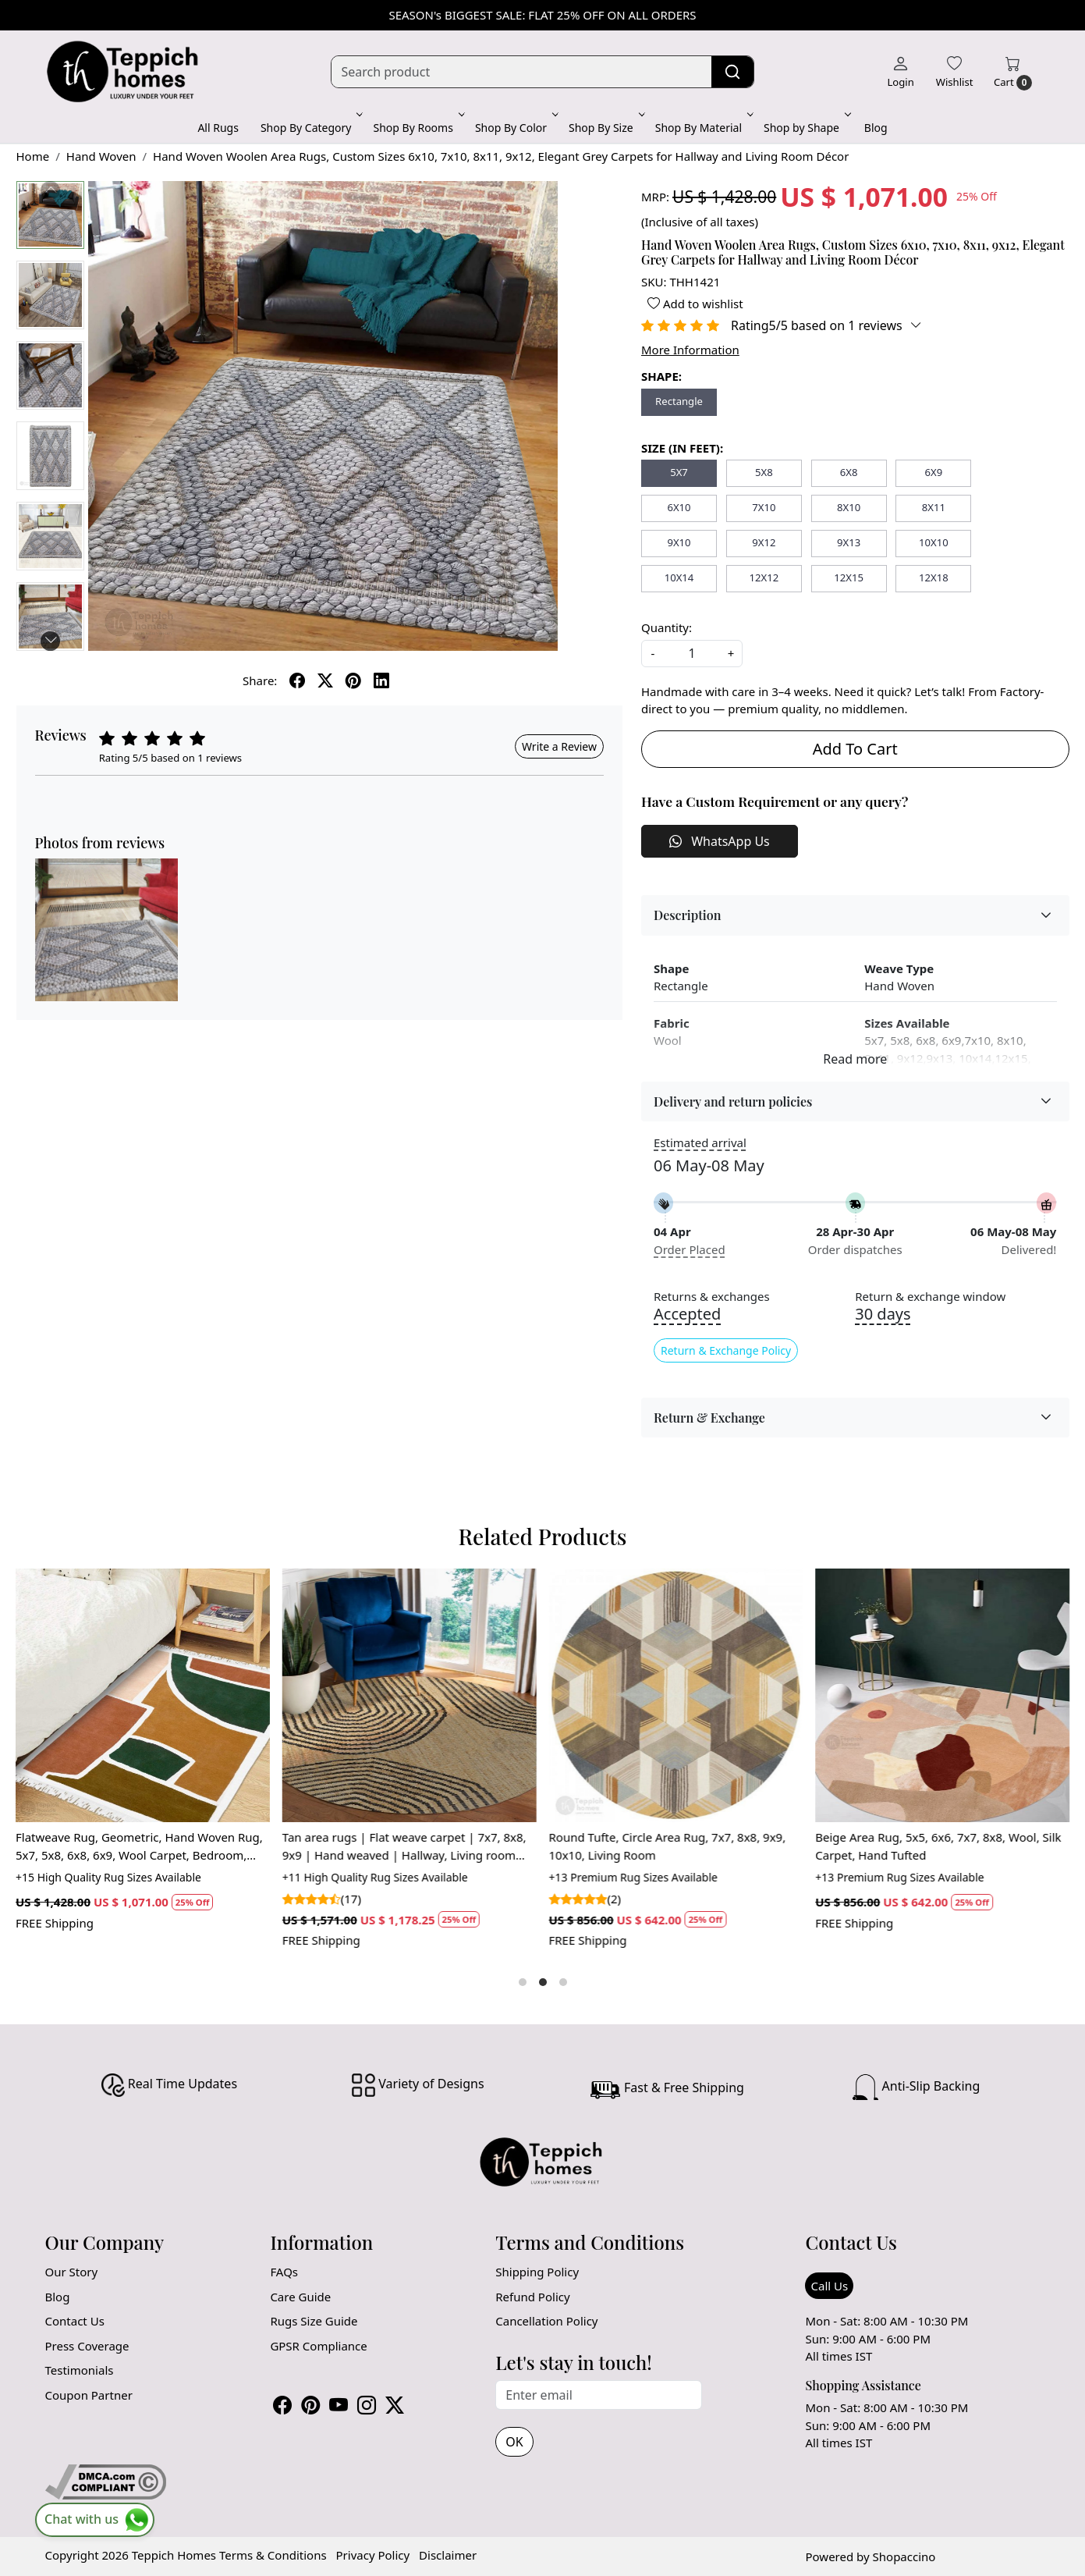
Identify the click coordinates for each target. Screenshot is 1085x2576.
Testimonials (79, 2370)
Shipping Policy (537, 2271)
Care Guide (300, 2296)
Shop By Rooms (417, 127)
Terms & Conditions (273, 2555)
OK (514, 2441)
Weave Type (899, 968)
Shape (671, 968)
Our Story (71, 2271)
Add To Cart (855, 748)
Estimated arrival (700, 1142)
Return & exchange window (930, 1296)
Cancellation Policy (546, 2321)
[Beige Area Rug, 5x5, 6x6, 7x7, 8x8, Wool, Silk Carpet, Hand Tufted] (943, 1696)
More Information (690, 349)
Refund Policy (532, 2296)
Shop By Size (605, 127)
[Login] (900, 72)
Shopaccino (904, 2556)
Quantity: (666, 627)
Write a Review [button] (559, 746)
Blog (876, 127)
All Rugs (218, 127)
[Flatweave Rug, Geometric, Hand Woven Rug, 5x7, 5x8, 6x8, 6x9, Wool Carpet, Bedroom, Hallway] (143, 1696)
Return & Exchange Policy (726, 1350)
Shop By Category (310, 127)
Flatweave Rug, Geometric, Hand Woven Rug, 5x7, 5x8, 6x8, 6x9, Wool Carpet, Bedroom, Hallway (139, 1846)
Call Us (829, 2286)
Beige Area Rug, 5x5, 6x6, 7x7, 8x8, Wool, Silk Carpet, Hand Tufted (939, 1846)
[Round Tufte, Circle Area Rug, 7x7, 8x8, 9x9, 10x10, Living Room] (676, 1696)
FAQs (284, 2271)
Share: (260, 680)
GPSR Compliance (318, 2346)
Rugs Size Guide (313, 2321)
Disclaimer (448, 2555)
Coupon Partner (89, 2395)
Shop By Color (515, 127)
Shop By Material (702, 127)
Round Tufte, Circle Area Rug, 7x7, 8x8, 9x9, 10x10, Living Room (667, 1846)
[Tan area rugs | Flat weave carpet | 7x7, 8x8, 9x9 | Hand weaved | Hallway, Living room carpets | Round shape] (409, 1696)
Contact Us (75, 2321)
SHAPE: (661, 376)
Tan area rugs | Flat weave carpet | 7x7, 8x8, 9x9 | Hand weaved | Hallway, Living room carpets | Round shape (404, 1846)
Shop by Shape (806, 127)
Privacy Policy (373, 2555)
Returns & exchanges (712, 1296)
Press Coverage (87, 2346)
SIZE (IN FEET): (682, 448)
